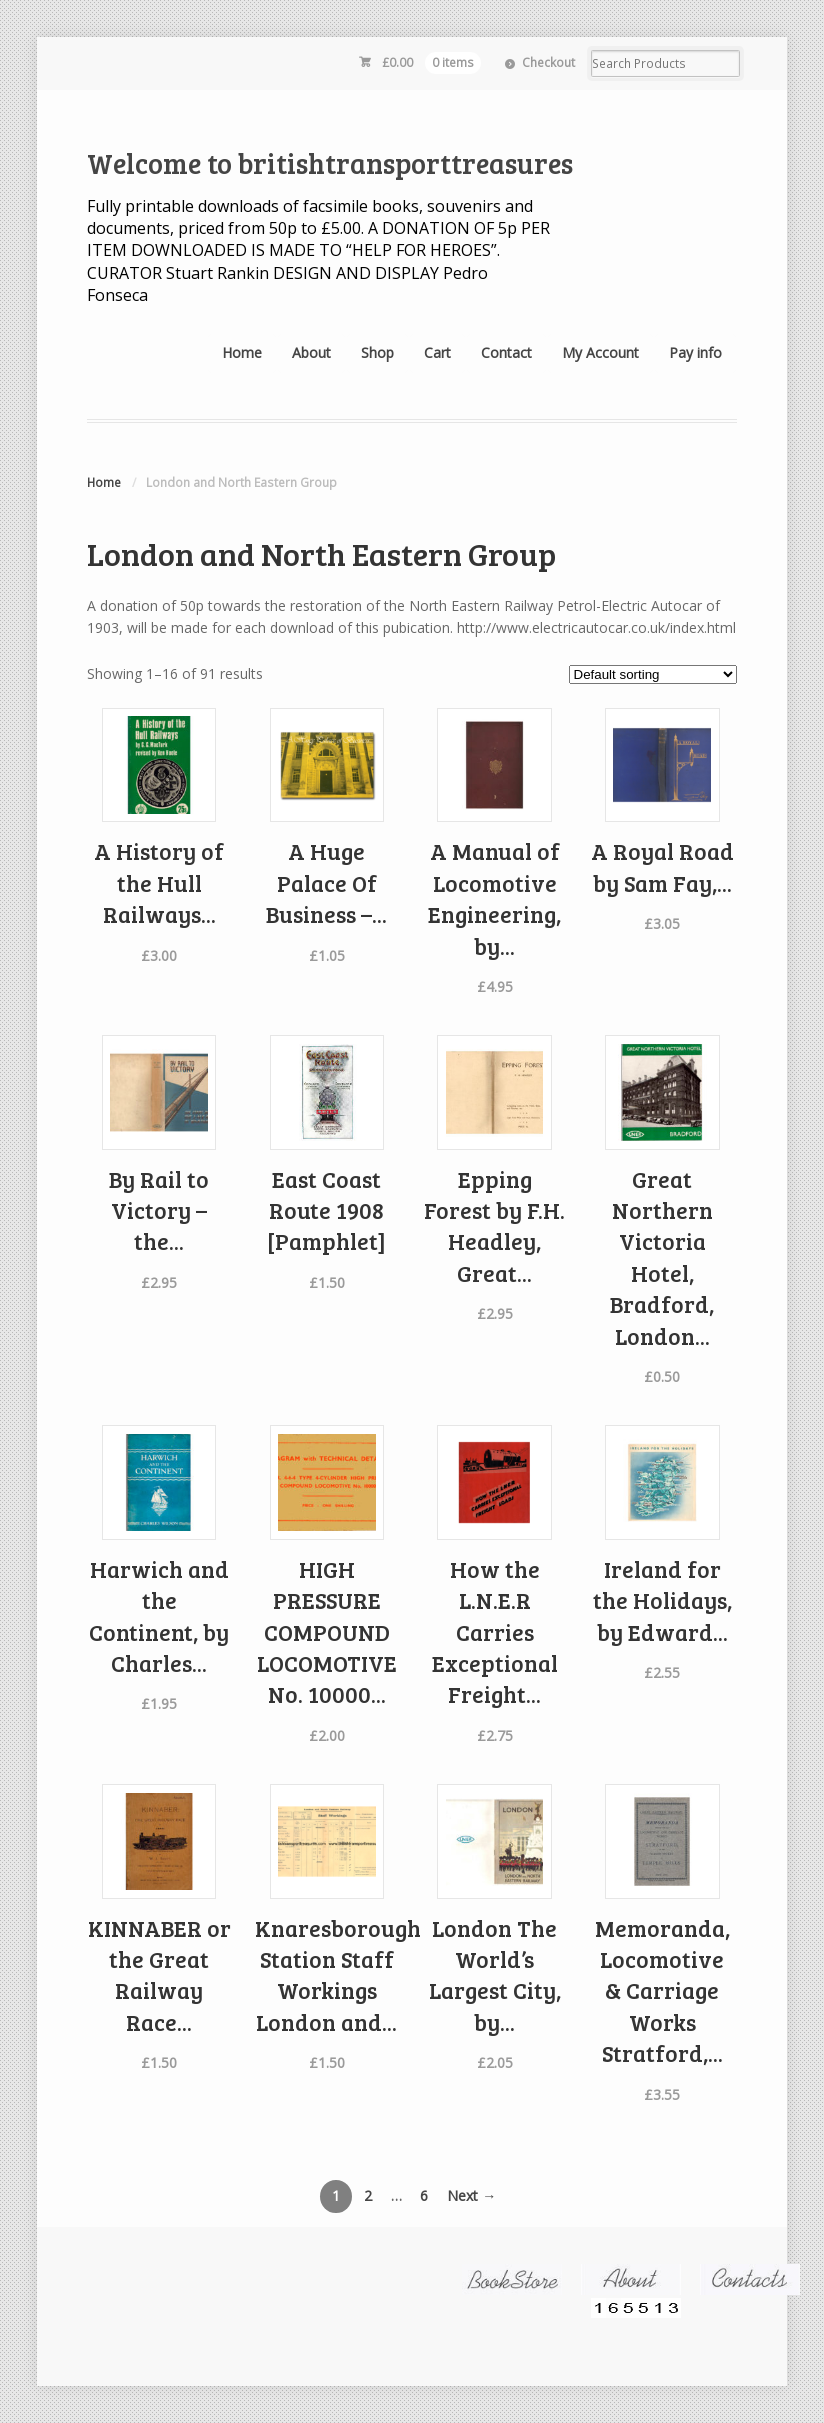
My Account (600, 352)
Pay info (695, 352)
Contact (506, 352)
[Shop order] (653, 674)
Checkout (548, 62)
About (311, 352)
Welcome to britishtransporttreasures (330, 163)
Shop (377, 352)
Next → (471, 2195)
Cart (437, 352)
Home (242, 352)
